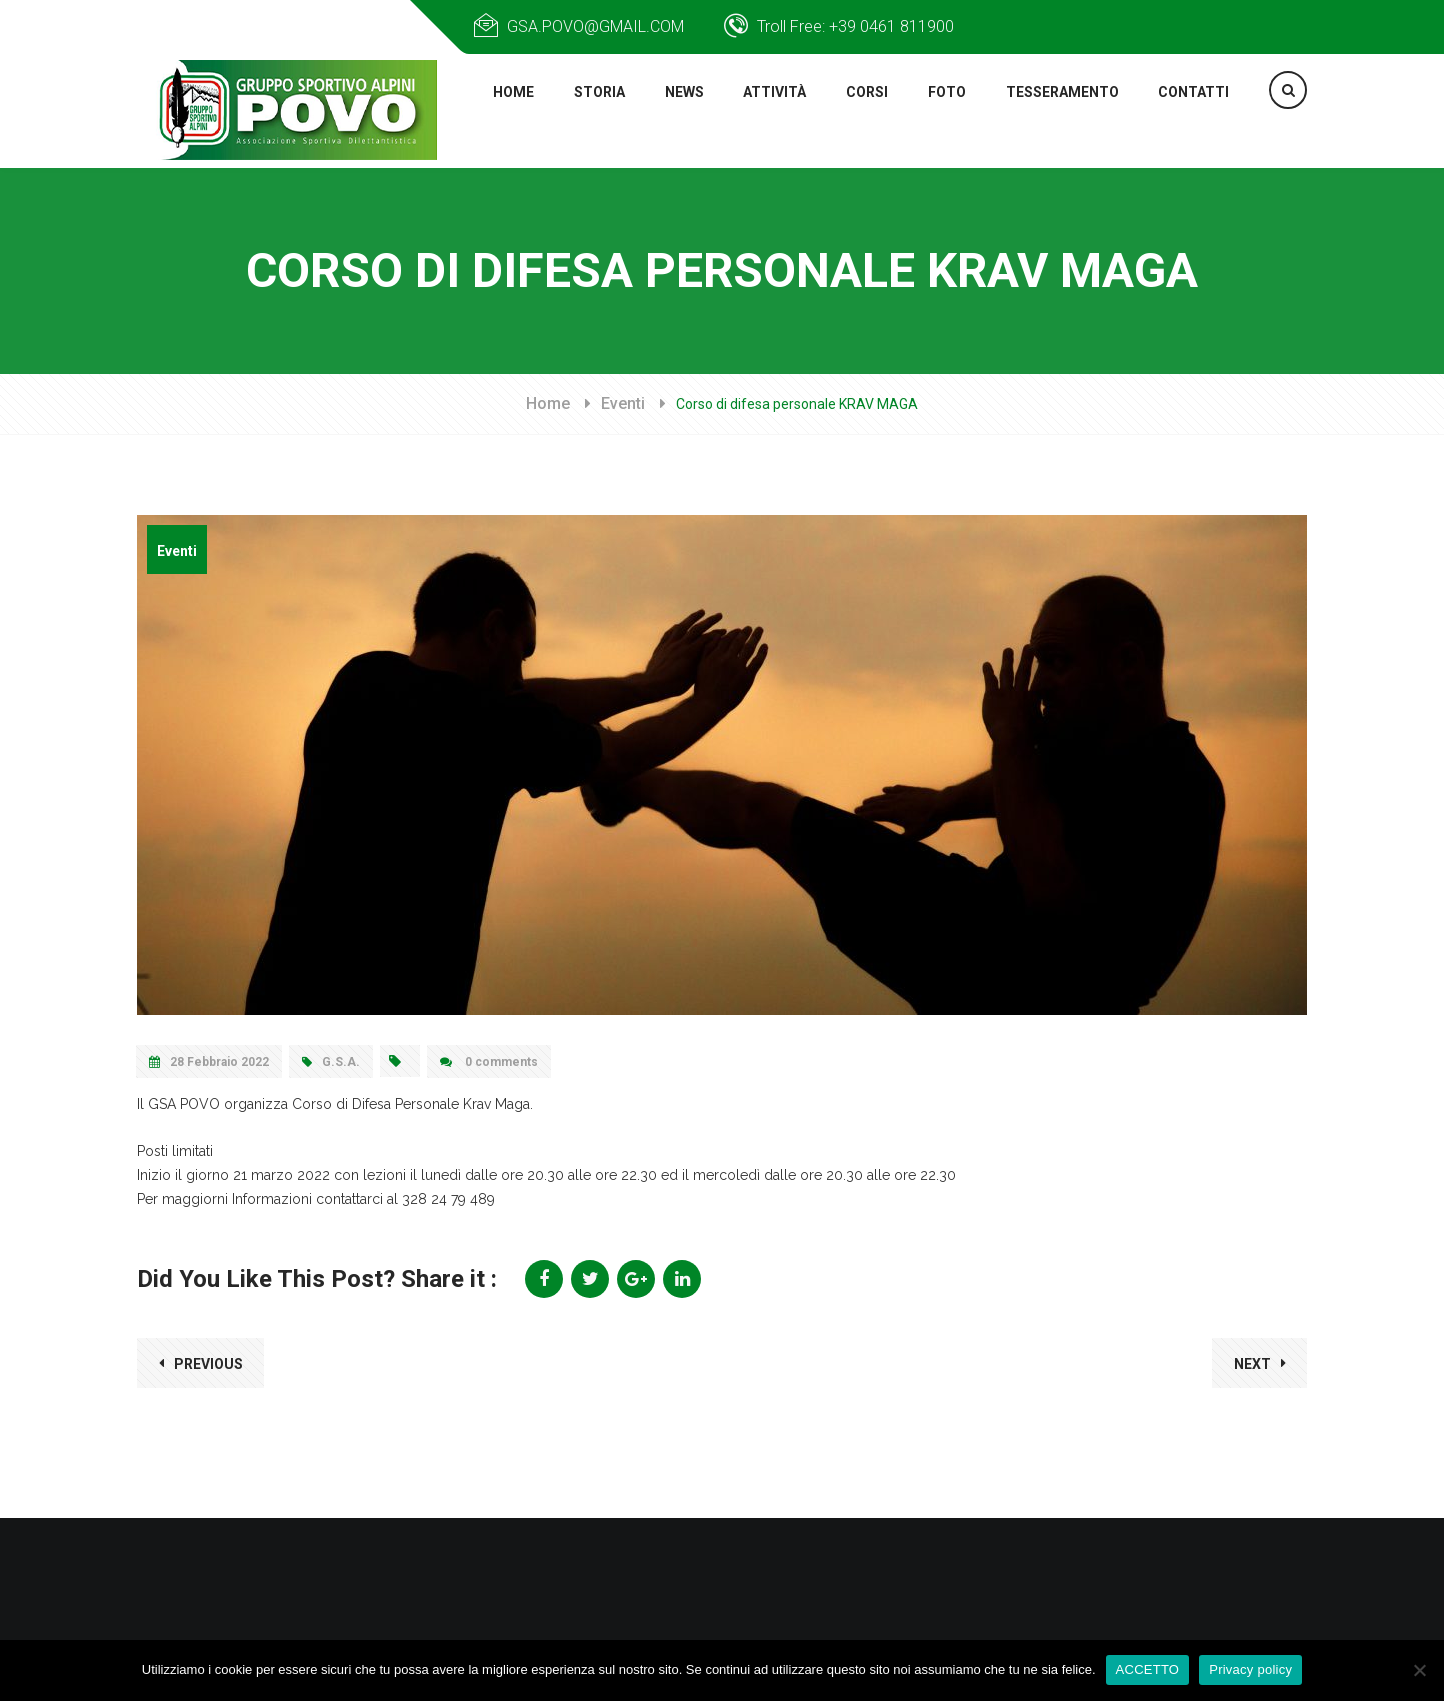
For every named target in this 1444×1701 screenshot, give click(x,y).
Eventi (623, 407)
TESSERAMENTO (1059, 111)
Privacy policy (1250, 1669)
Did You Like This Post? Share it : (317, 1283)
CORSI (863, 111)
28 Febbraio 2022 (209, 1066)
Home (548, 407)
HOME (506, 111)
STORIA (592, 111)
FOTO (942, 111)
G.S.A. (331, 1066)
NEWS (678, 111)
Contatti (1194, 111)
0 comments (489, 1066)
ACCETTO (1148, 1669)
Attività (770, 111)
